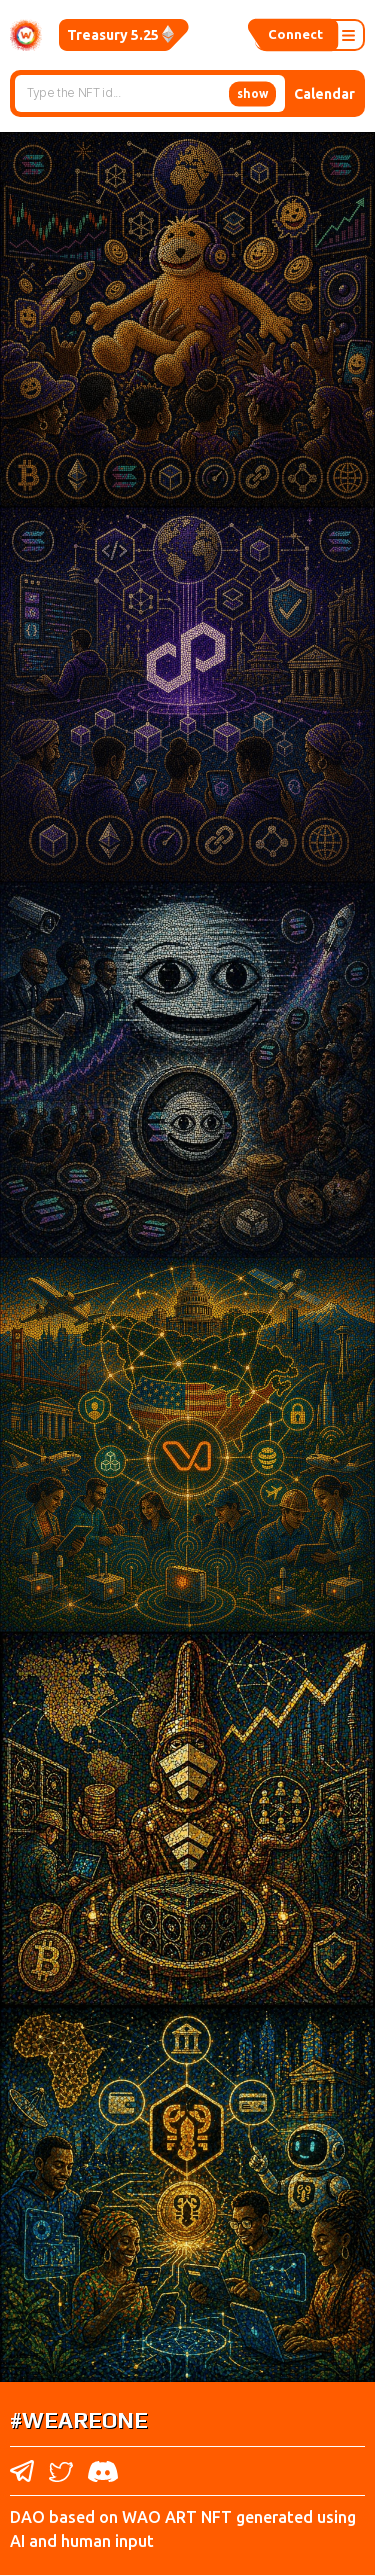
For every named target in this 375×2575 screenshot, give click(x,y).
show (252, 92)
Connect (293, 35)
